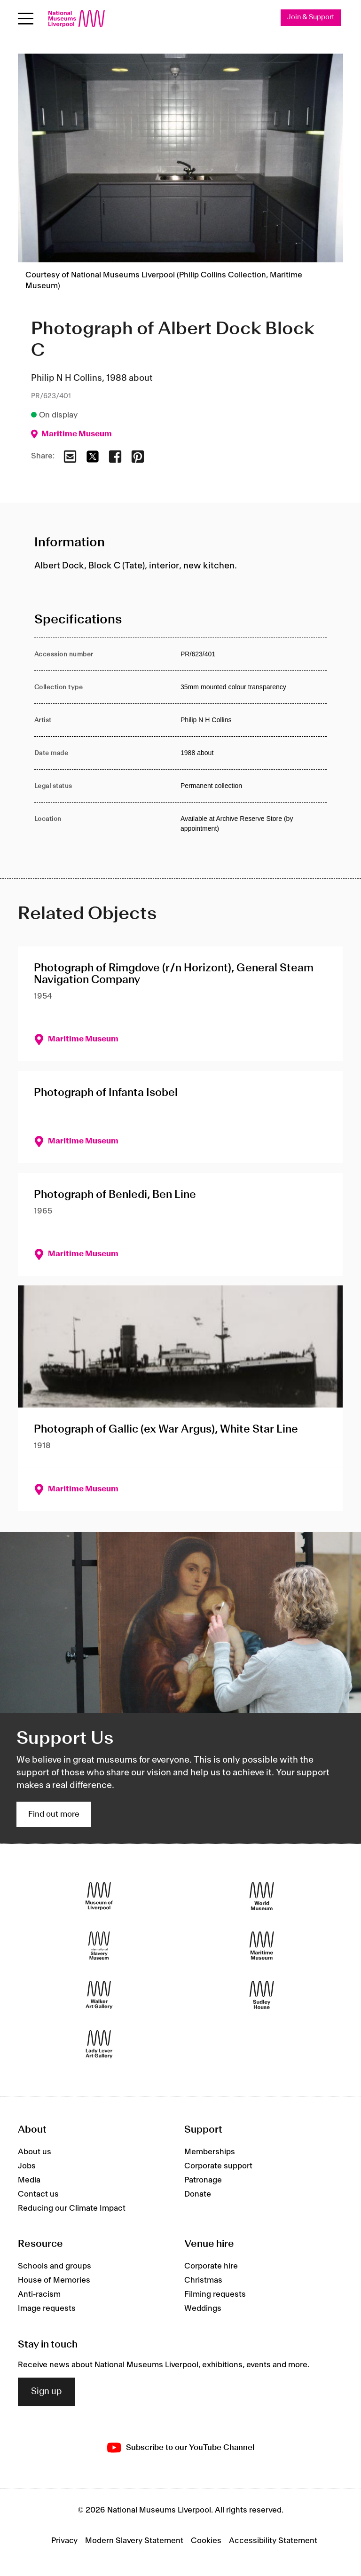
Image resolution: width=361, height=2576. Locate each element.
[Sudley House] (261, 1995)
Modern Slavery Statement (134, 2541)
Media (29, 2180)
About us (34, 2152)
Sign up (46, 2392)
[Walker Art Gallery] (99, 1995)
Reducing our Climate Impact (72, 2208)
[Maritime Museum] (261, 1945)
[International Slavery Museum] (99, 1945)
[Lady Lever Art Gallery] (99, 2044)
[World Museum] (261, 1896)
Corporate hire (211, 2266)
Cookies (206, 2541)
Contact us (38, 2194)
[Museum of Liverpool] (99, 1896)
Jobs (27, 2166)
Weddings (202, 2309)
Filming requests (215, 2295)
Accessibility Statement (273, 2541)
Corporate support (218, 2166)
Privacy (64, 2541)
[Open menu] (25, 18)
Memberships (209, 2152)
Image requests (47, 2309)
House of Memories (54, 2281)
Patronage (203, 2180)
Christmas (203, 2281)
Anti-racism (39, 2295)
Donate (197, 2194)
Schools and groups (54, 2266)
